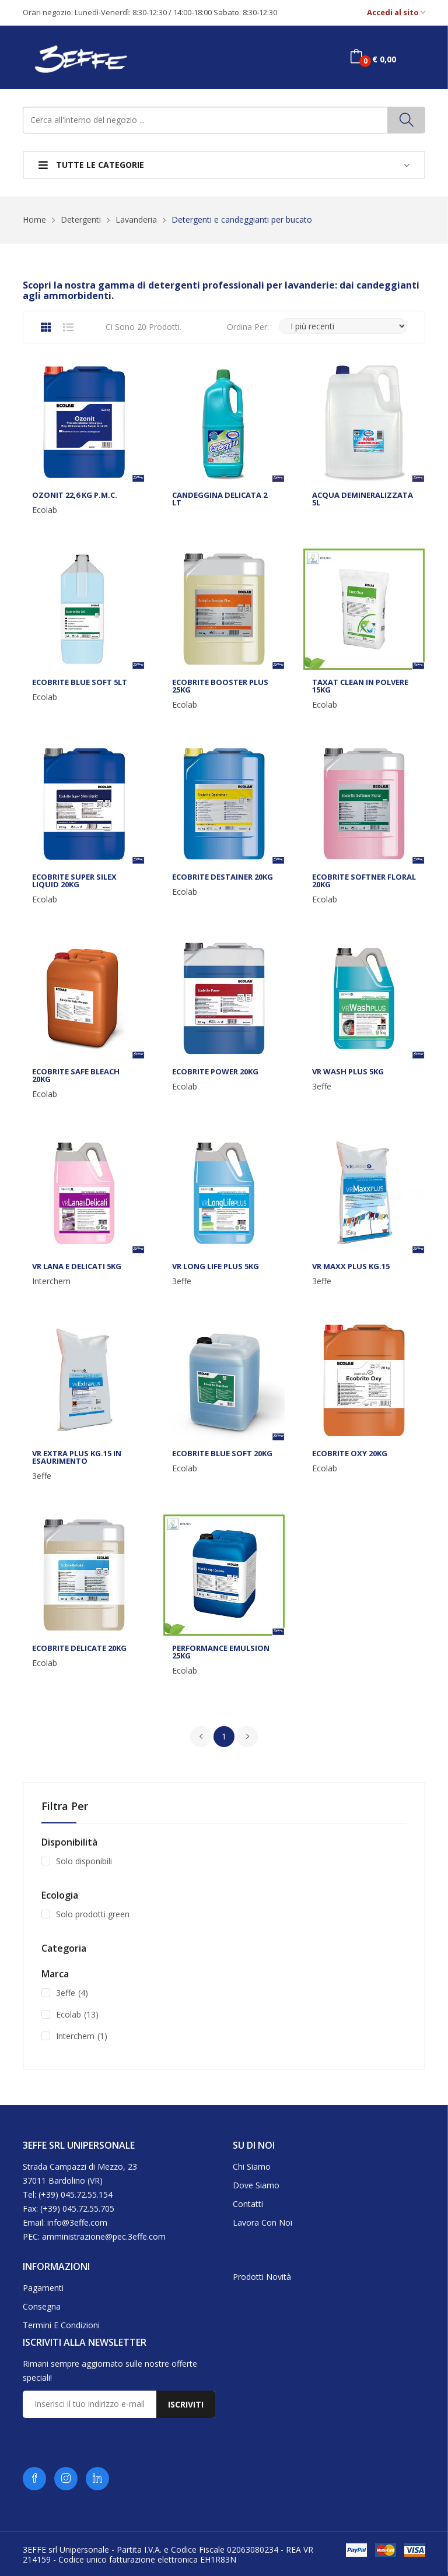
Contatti (248, 2203)
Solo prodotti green (93, 1914)
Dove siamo (256, 2185)
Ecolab (44, 510)
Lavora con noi (262, 2222)
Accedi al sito (396, 12)
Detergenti (81, 219)
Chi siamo (252, 2166)
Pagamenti (43, 2287)
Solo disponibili (84, 1861)
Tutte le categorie (91, 164)
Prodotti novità (262, 2276)
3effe (321, 1086)
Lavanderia (136, 219)
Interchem (51, 1281)
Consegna (42, 2306)
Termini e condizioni (61, 2325)
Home (34, 219)
